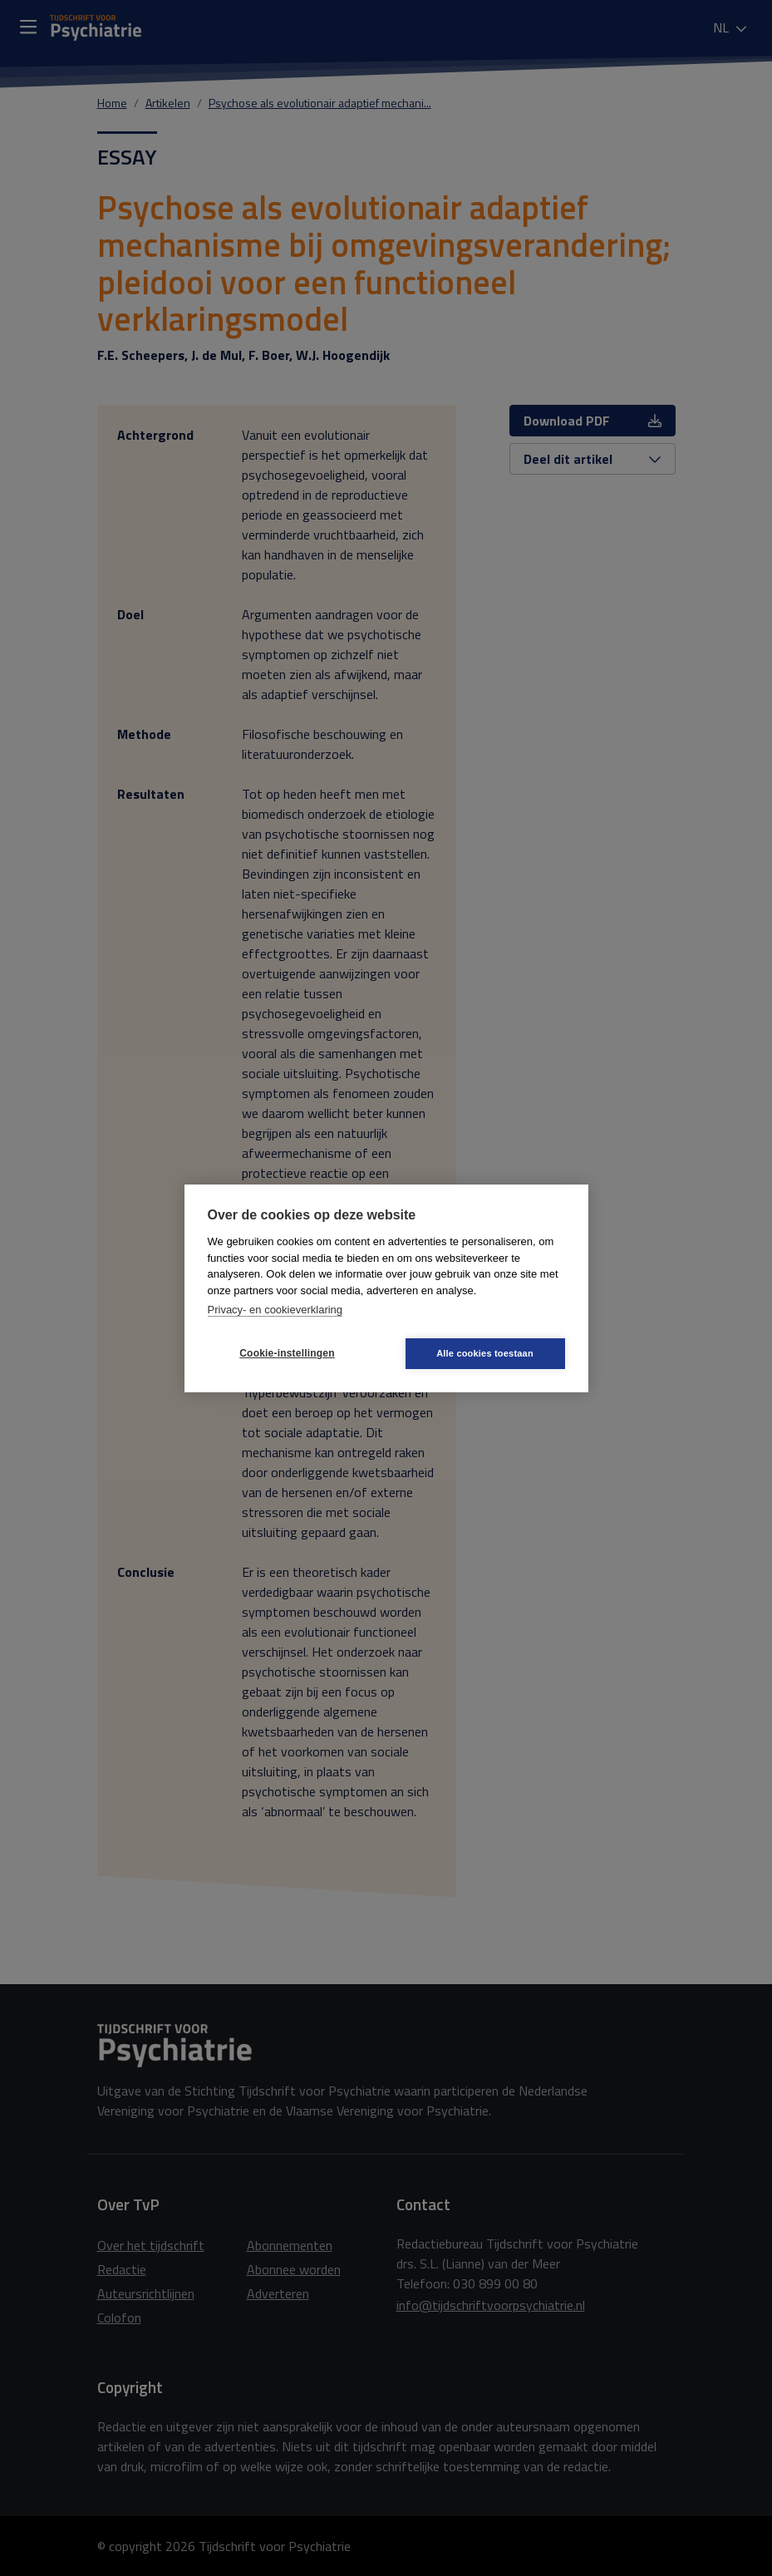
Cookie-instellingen (286, 1353)
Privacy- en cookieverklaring (275, 1309)
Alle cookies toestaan (485, 1353)
